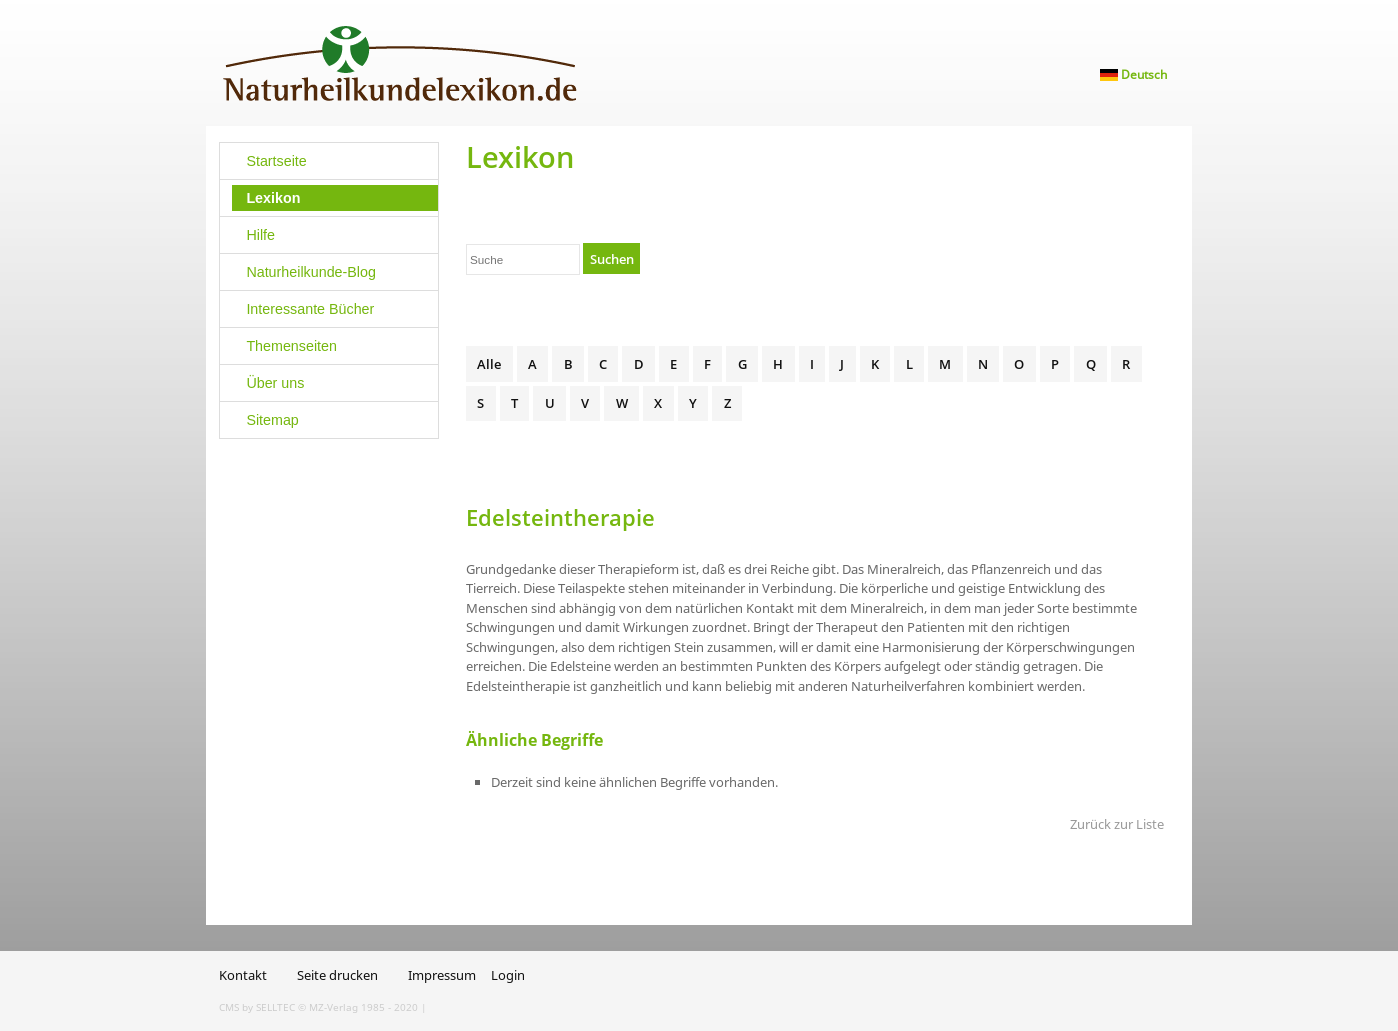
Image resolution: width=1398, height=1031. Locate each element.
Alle (489, 364)
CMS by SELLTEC (257, 1007)
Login (508, 975)
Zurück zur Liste (1117, 824)
